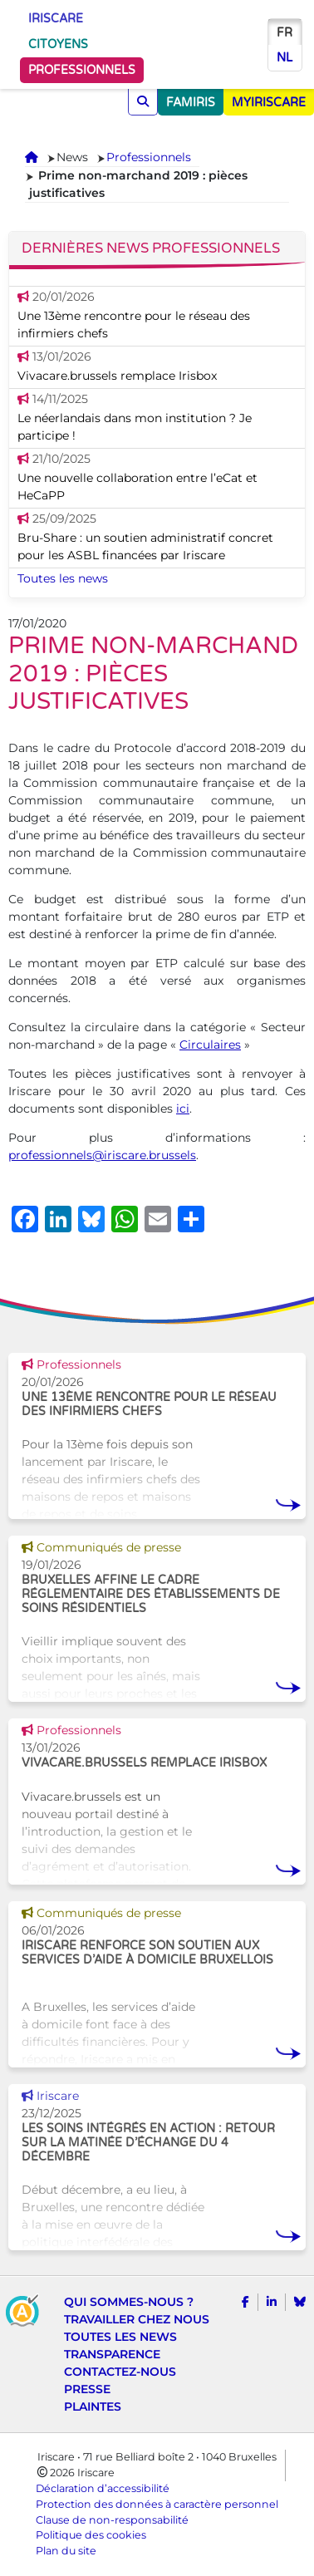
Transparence (112, 2354)
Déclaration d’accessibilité (102, 2488)
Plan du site (66, 2550)
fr (284, 33)
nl (284, 58)
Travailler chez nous (136, 2319)
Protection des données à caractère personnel (157, 2504)
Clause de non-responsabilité (112, 2520)
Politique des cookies (91, 2535)
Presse (87, 2389)
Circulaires (210, 1044)
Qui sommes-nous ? (129, 2301)
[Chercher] (143, 102)
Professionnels (81, 70)
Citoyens (58, 44)
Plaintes (92, 2406)
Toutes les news (62, 578)
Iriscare (55, 19)
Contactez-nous (120, 2371)
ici (182, 1108)
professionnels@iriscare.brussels (102, 1155)
